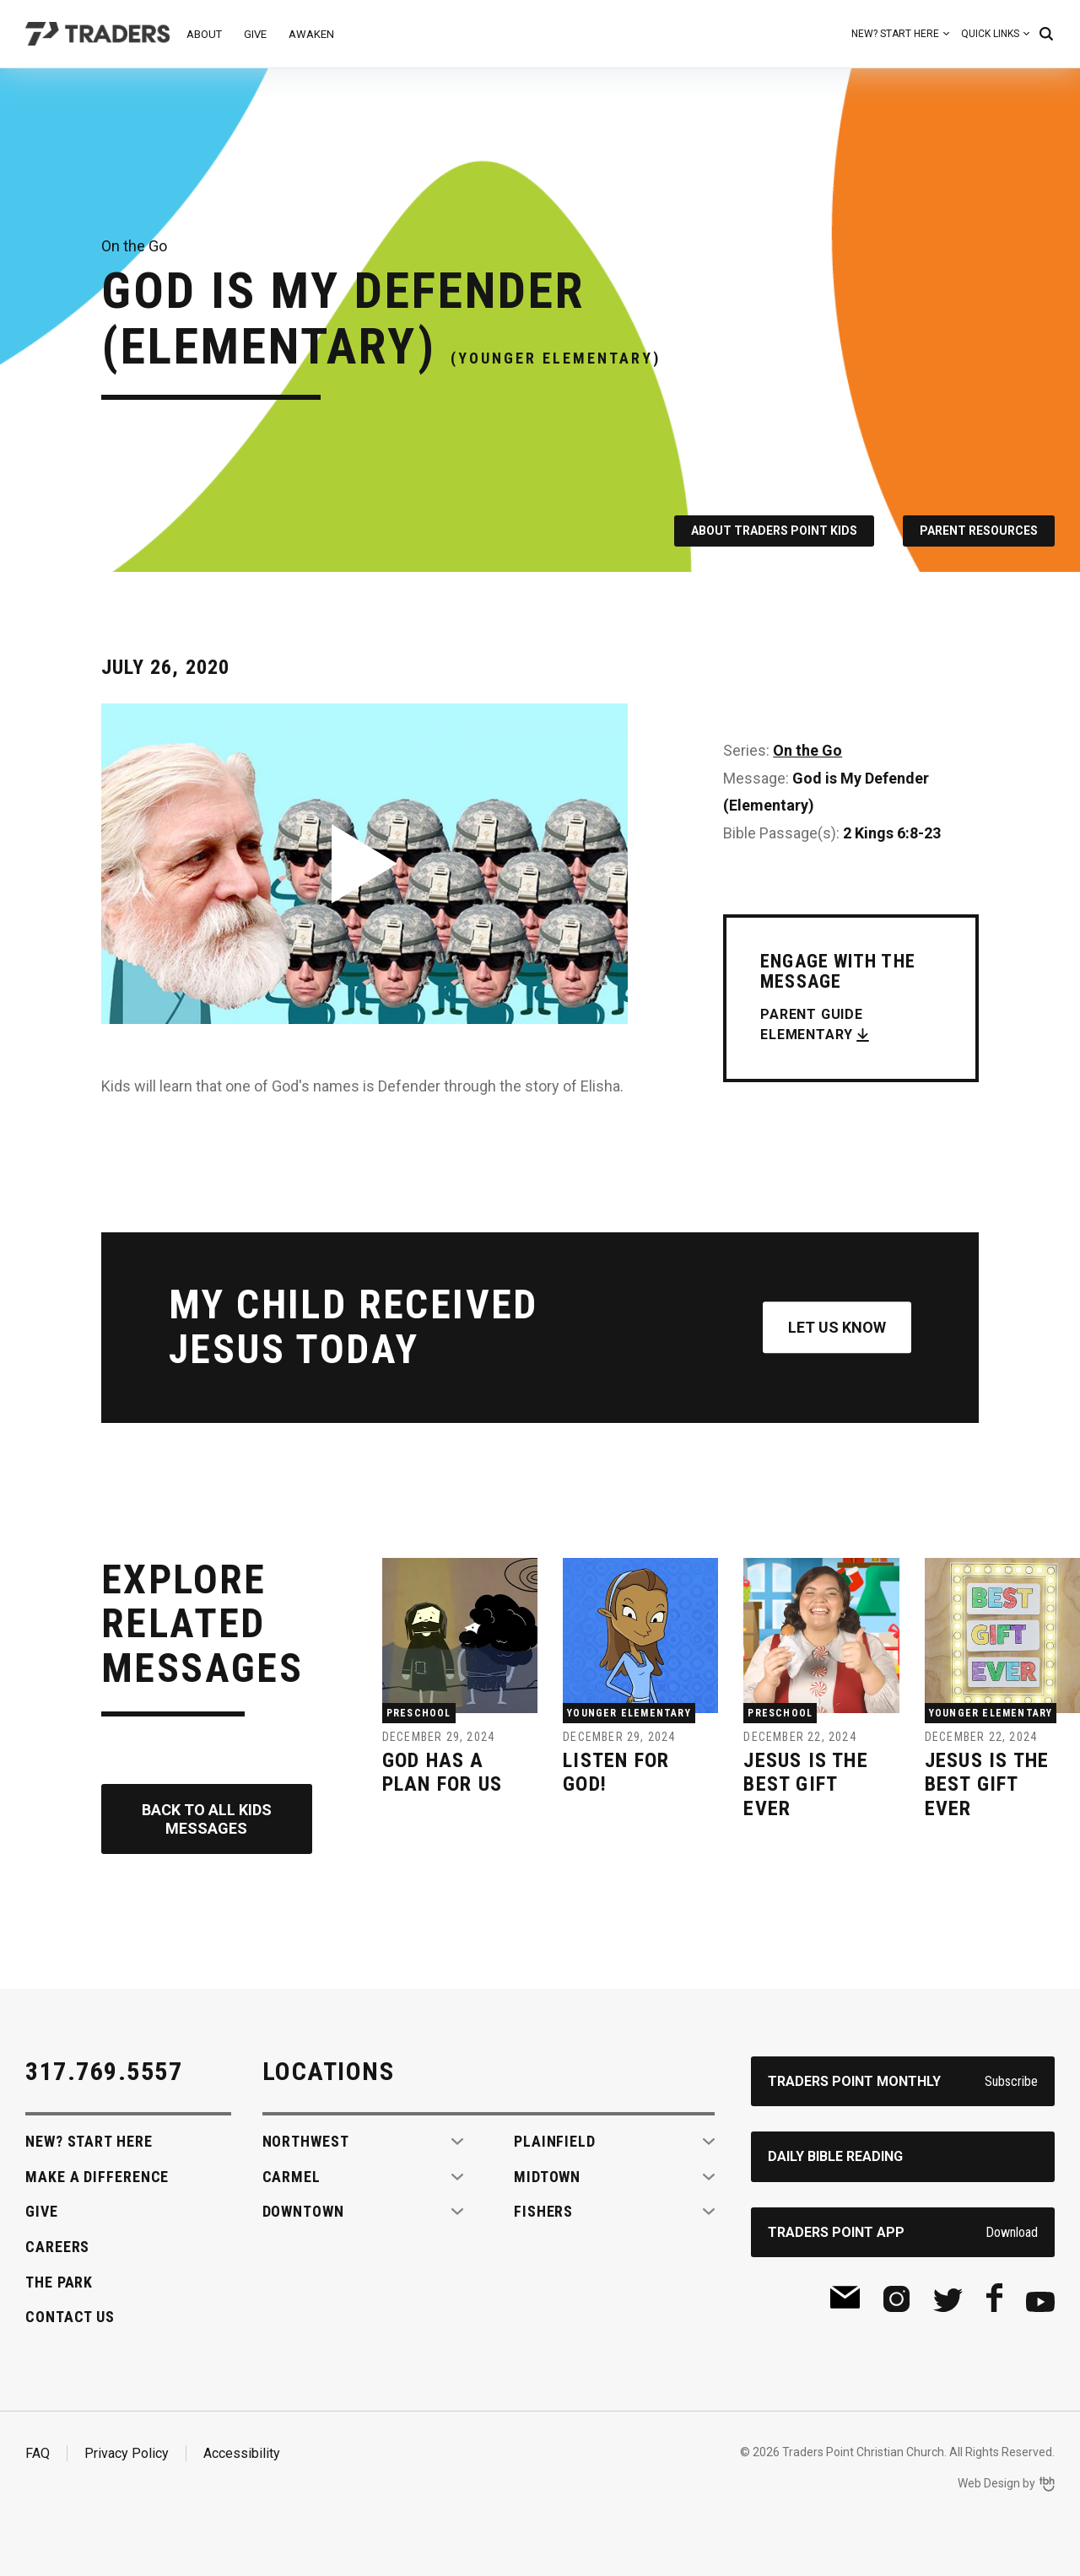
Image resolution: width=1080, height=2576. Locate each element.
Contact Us (70, 2316)
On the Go (807, 750)
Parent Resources (979, 530)
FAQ (37, 2453)
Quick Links (990, 34)
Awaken (311, 34)
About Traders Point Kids (774, 530)
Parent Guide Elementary (811, 1024)
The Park (59, 2282)
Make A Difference (97, 2176)
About (204, 34)
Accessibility (241, 2453)
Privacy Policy (126, 2453)
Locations (328, 2071)
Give (255, 34)
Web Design (989, 2483)
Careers (57, 2246)
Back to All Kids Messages (207, 1819)
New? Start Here (895, 34)
